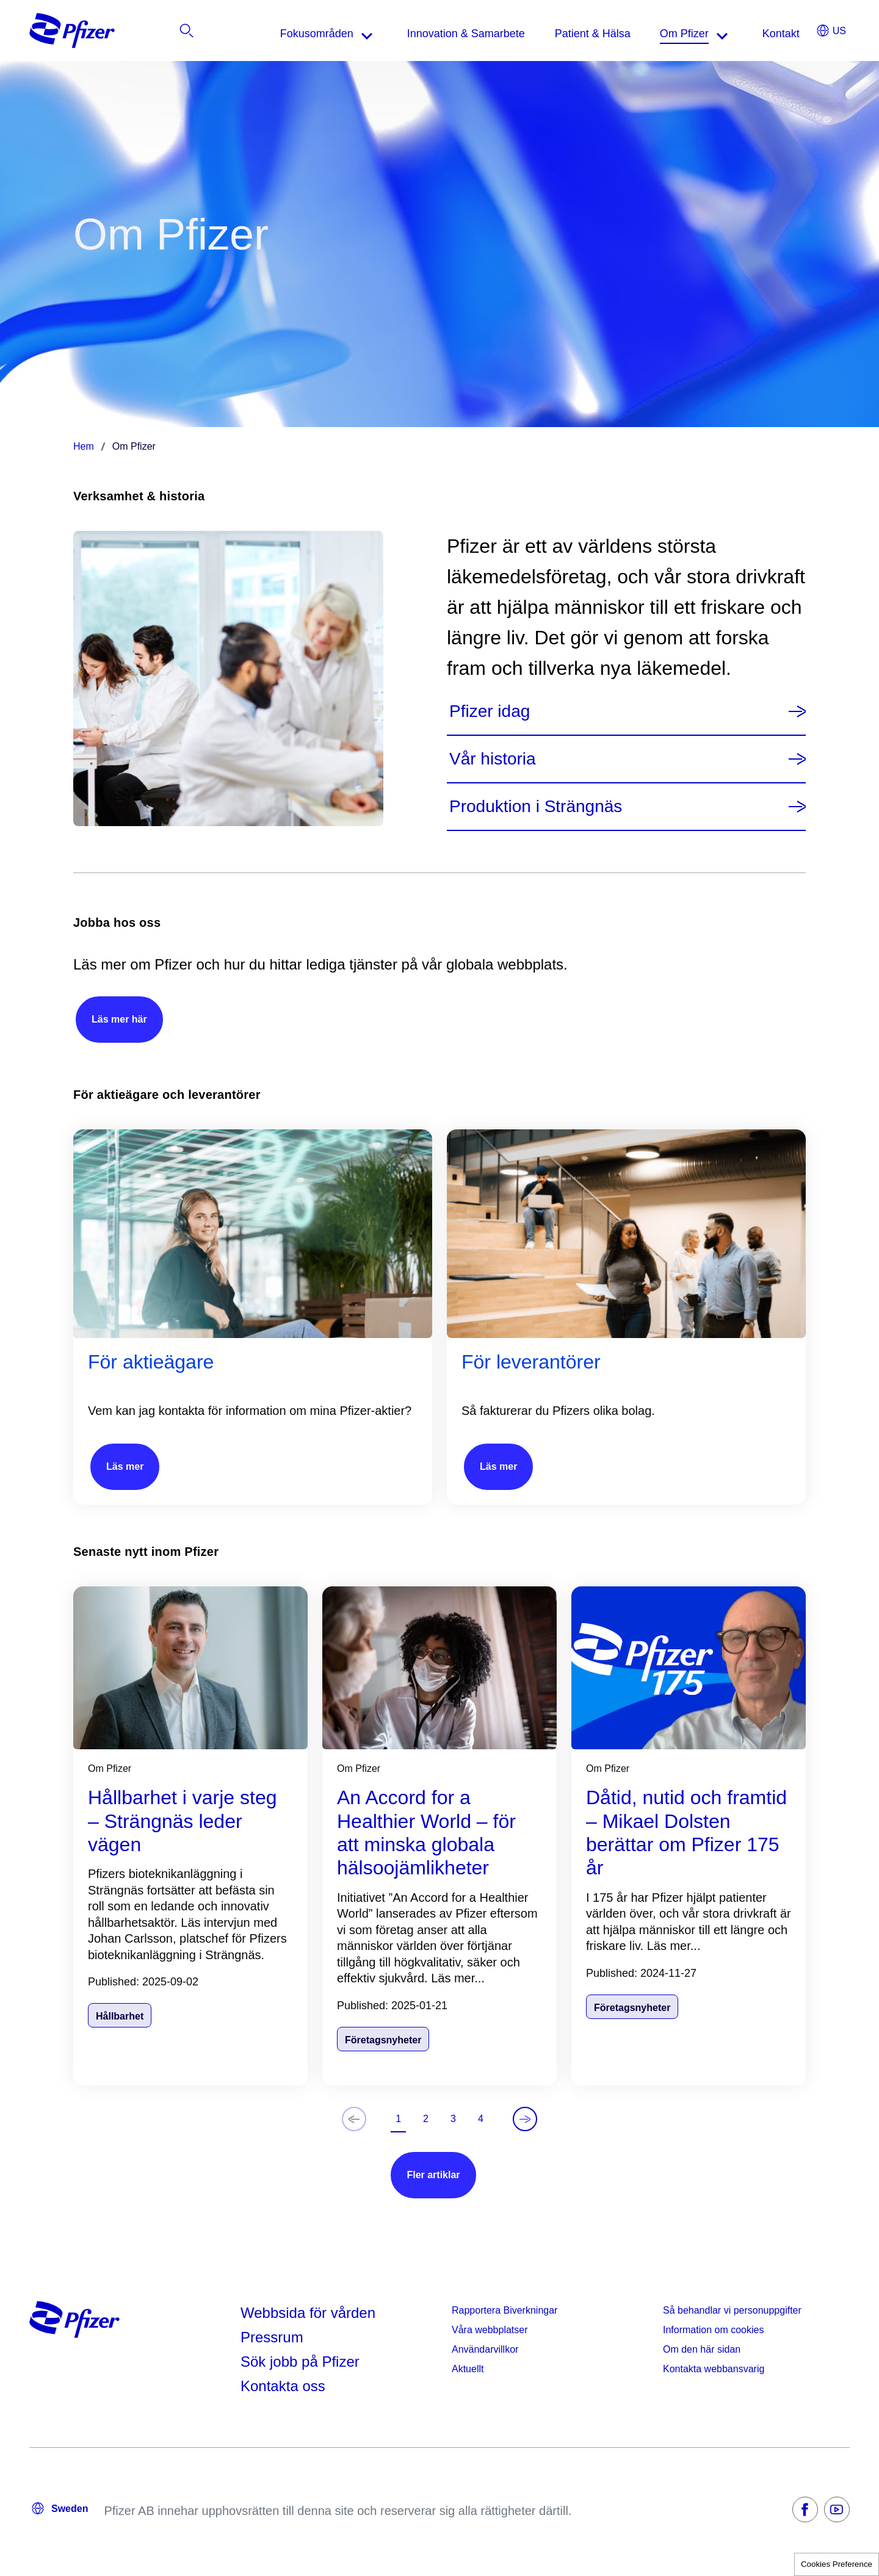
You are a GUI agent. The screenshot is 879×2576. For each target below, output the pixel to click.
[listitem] (796, 34)
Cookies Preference (836, 2564)
